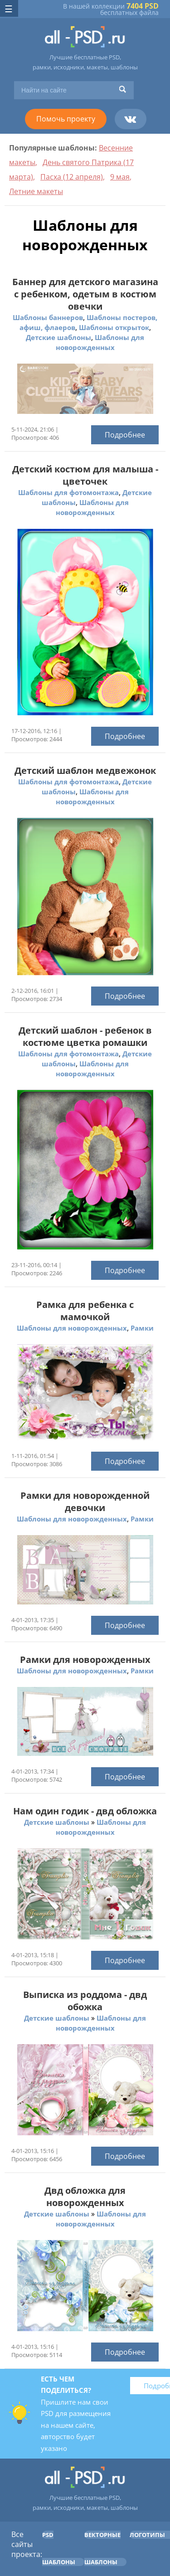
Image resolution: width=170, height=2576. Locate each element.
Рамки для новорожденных (85, 1659)
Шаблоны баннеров (48, 317)
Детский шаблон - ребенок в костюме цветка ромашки (85, 1036)
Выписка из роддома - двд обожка (85, 2000)
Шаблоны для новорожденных (72, 1327)
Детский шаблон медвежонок (85, 770)
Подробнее (125, 435)
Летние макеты (36, 191)
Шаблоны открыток (114, 327)
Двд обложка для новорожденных (85, 2196)
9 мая (120, 177)
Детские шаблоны (58, 337)
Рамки (142, 1327)
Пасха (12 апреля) (71, 177)
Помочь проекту (65, 119)
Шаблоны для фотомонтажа (68, 492)
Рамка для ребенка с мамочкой (85, 1310)
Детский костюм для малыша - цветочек (85, 475)
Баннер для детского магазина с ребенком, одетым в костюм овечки (85, 294)
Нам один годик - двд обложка (85, 1811)
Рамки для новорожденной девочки (85, 1501)
